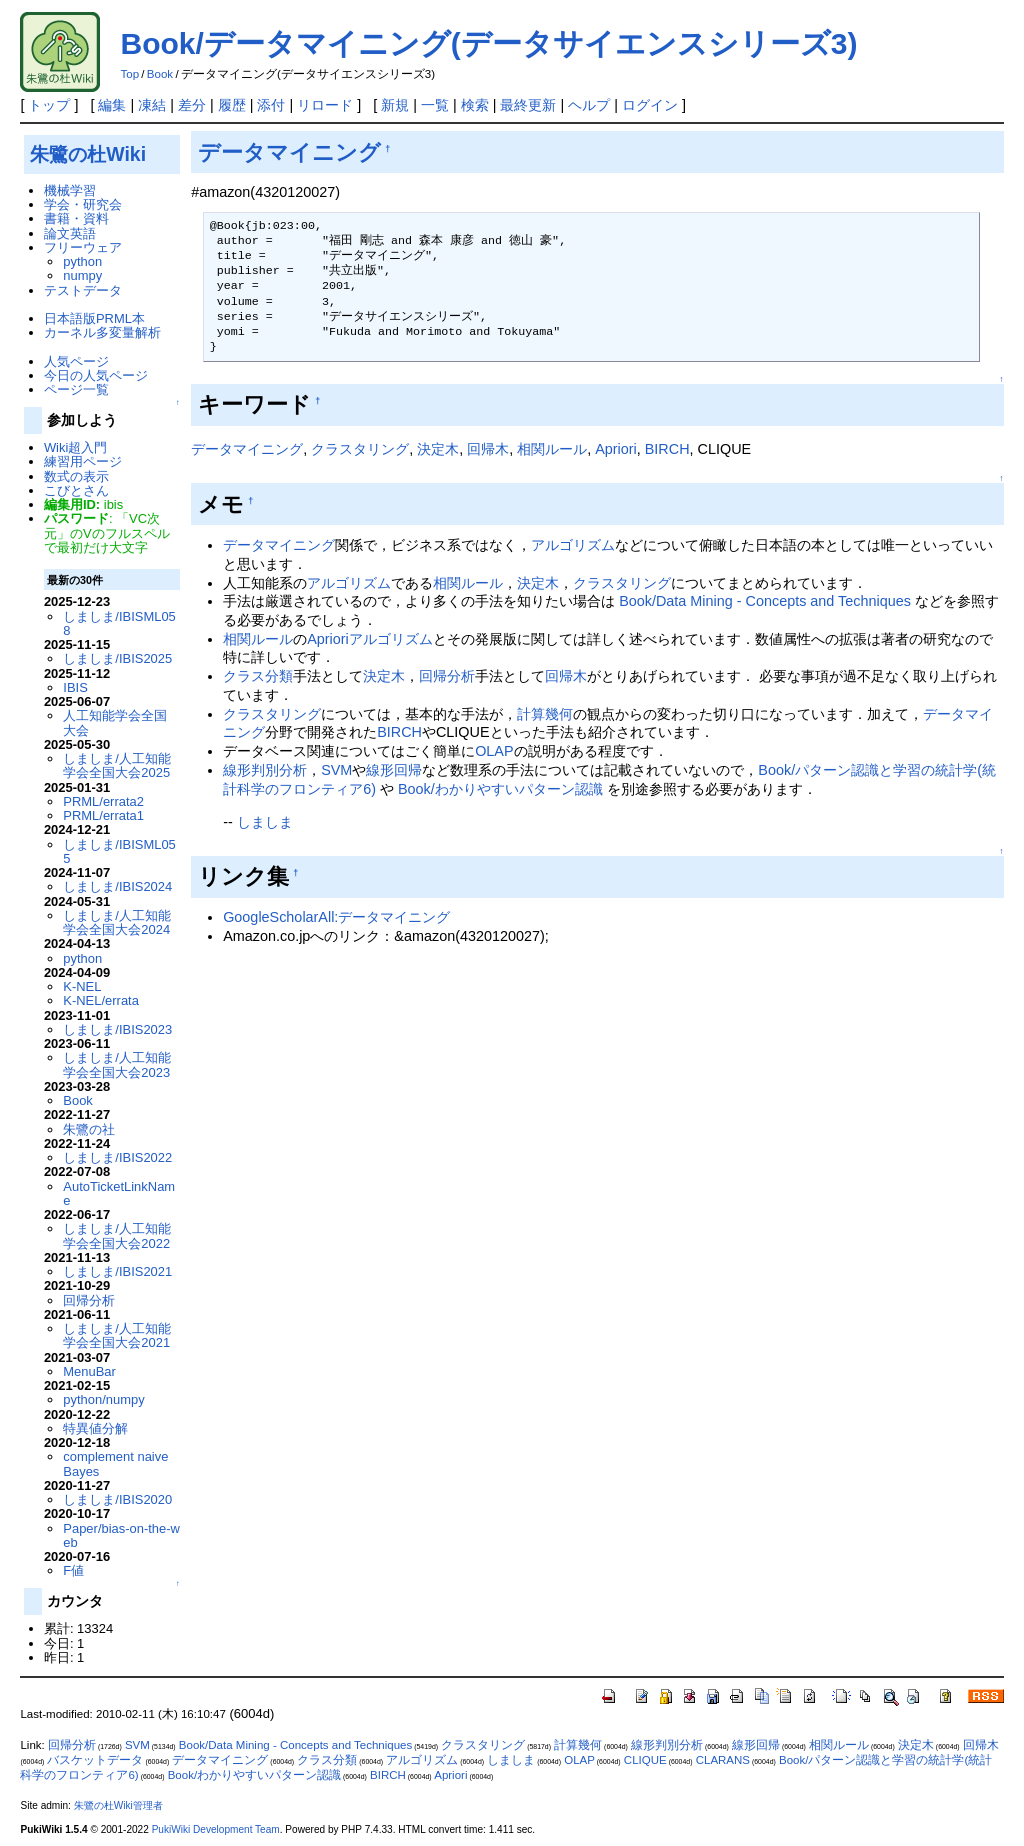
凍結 (152, 105)
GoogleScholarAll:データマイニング (336, 917)
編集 (112, 105)
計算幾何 (545, 714)
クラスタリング (360, 449)
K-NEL (82, 986)
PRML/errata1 (103, 815)
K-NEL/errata (101, 1000)
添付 (271, 105)
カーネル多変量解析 (102, 332)
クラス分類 (258, 676)
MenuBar (89, 1371)
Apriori (616, 449)
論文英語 (70, 233)
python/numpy (103, 1399)
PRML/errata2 (103, 801)
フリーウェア (83, 247)
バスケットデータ (95, 1760)
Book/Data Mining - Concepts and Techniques (765, 601)
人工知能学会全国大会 (115, 722)
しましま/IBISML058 (119, 623)
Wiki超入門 (75, 447)
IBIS (75, 687)
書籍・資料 (76, 218)
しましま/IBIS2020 (117, 1499)
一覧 (435, 105)
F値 (73, 1570)
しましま (265, 822)
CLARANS (723, 1760)
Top (129, 74)
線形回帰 (394, 770)
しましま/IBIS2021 (117, 1271)
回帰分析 (447, 676)
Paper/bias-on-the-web (121, 1535)
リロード (325, 105)
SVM (336, 770)
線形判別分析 (265, 770)
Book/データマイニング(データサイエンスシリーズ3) (488, 43)
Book (160, 74)
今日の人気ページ (96, 375)
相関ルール (552, 449)
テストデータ (83, 290)
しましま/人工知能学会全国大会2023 (117, 1064)
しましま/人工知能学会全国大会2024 (117, 922)
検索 (475, 105)
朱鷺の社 (89, 1129)
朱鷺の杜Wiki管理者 (118, 1805)
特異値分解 (95, 1428)
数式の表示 (76, 476)
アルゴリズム (573, 545)
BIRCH (667, 449)
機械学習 (70, 190)
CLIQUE (645, 1760)
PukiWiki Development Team (216, 1829)
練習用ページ (83, 461)
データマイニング (289, 152)
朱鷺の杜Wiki (88, 154)
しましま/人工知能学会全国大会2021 (117, 1335)
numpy (82, 275)
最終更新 (528, 105)
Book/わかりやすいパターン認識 (500, 789)
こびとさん (76, 490)
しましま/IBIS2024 (117, 886)
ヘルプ (589, 105)
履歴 (232, 105)
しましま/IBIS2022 (117, 1157)
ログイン (650, 105)
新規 (395, 105)
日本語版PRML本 (94, 318)
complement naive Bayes (115, 1463)
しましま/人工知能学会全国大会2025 (117, 765)
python (82, 261)
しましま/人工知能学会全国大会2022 (117, 1235)
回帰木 (488, 449)
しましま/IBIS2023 (117, 1029)
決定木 (438, 449)
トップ (49, 105)
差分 (192, 105)
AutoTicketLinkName (119, 1193)
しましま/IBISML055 (119, 851)
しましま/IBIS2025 (117, 658)
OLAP (494, 751)
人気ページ (76, 361)
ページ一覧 (76, 389)
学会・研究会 (83, 204)
